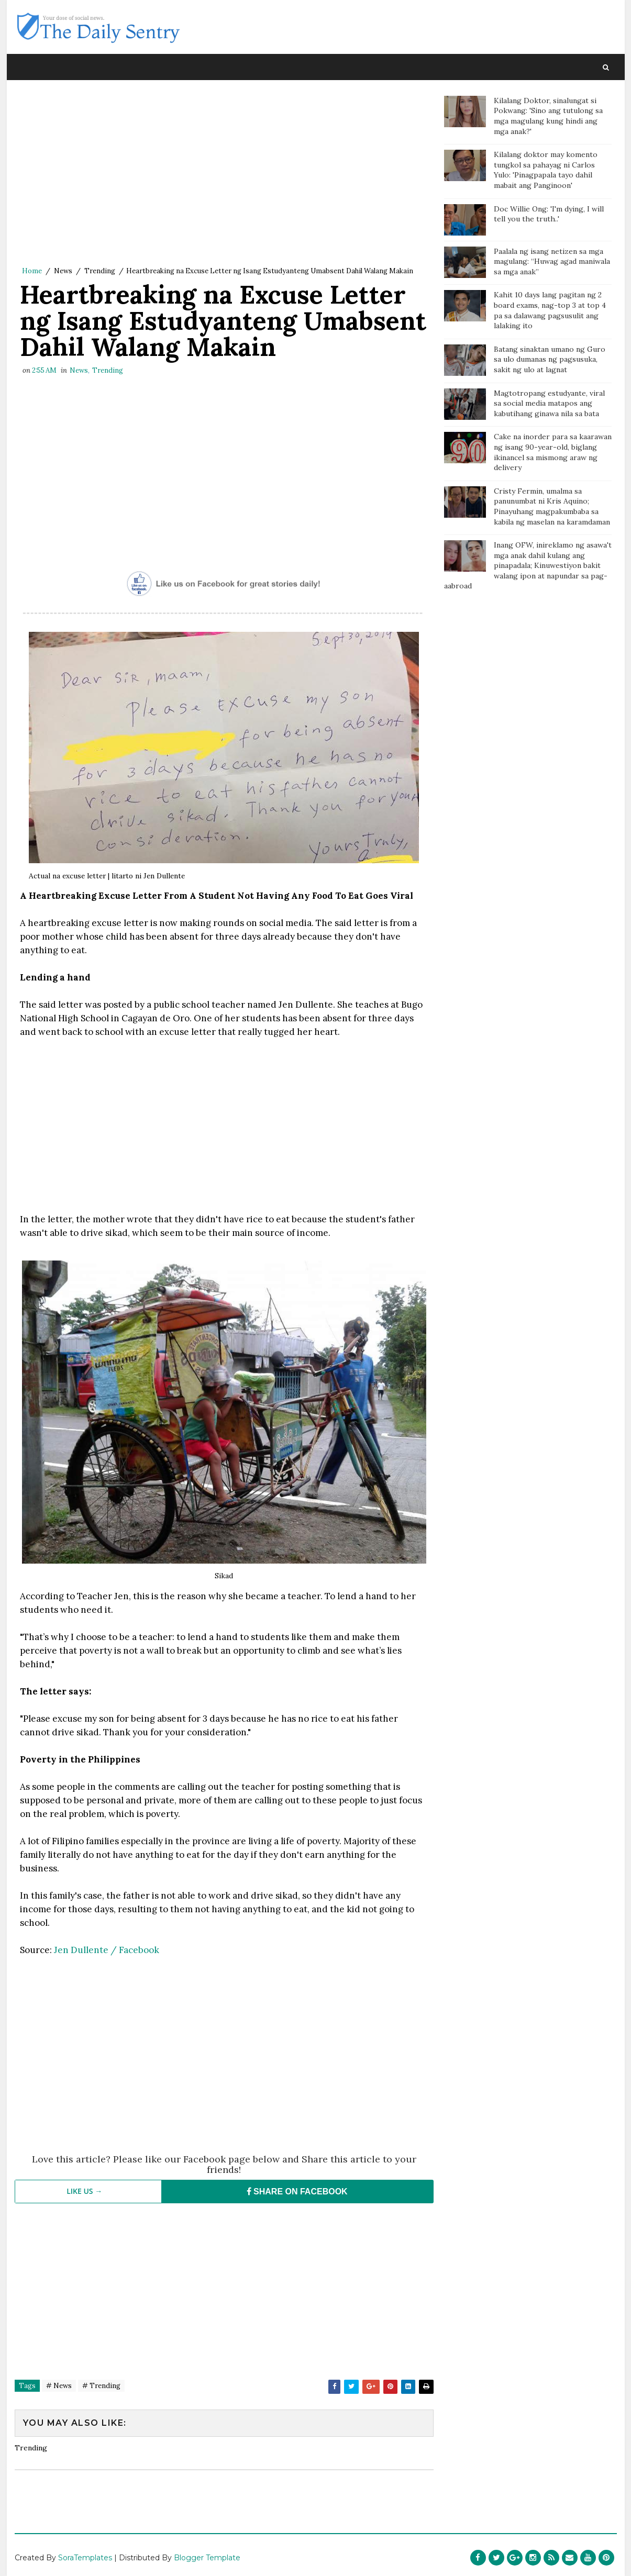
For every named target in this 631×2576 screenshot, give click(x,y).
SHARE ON (297, 2191)
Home (32, 270)
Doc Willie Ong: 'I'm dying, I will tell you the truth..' (549, 214)
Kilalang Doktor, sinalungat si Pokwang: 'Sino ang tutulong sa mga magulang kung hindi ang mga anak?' (548, 116)
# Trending (101, 2385)
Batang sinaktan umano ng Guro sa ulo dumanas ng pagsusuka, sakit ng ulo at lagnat (549, 359)
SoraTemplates (85, 2557)
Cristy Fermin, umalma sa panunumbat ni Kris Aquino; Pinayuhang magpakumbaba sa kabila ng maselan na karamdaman (552, 506)
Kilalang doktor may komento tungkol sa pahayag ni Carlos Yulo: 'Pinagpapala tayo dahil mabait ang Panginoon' (545, 170)
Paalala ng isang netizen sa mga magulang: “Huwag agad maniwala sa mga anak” (552, 261)
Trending (99, 270)
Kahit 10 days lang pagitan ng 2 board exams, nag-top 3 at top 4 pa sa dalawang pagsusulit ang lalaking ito (550, 310)
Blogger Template (207, 2557)
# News (59, 2385)
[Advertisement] (224, 175)
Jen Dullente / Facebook (106, 1950)
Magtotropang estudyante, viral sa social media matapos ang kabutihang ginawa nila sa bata (549, 403)
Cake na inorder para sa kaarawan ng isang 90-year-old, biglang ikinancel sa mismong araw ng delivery (553, 452)
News (63, 270)
